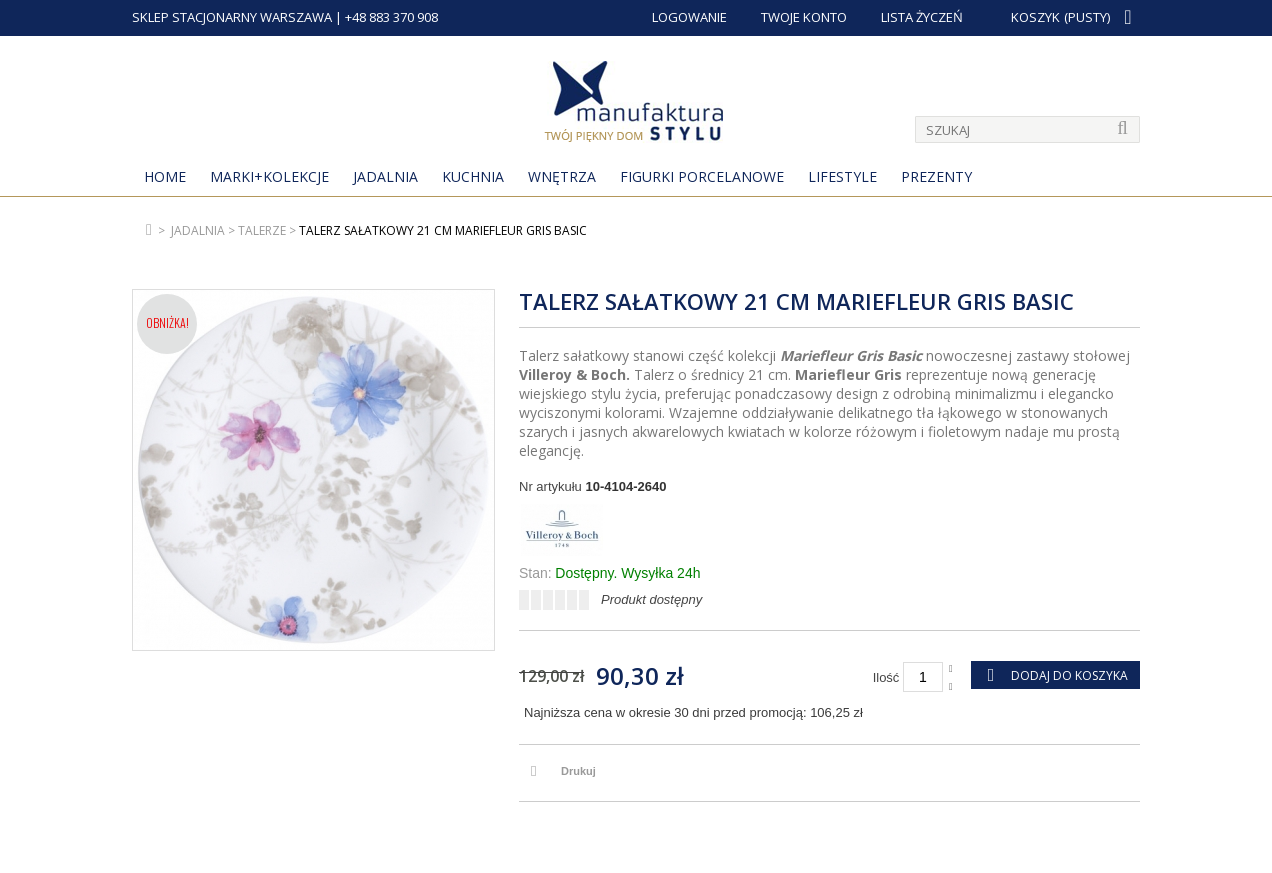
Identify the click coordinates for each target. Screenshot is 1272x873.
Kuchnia (473, 176)
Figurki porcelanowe (702, 176)
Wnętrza (562, 176)
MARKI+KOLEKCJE (269, 176)
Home (165, 176)
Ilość (886, 677)
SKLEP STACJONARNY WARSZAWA (232, 17)
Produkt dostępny (651, 599)
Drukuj (578, 771)
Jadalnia (385, 176)
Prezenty (936, 176)
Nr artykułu (550, 486)
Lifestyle (842, 176)
